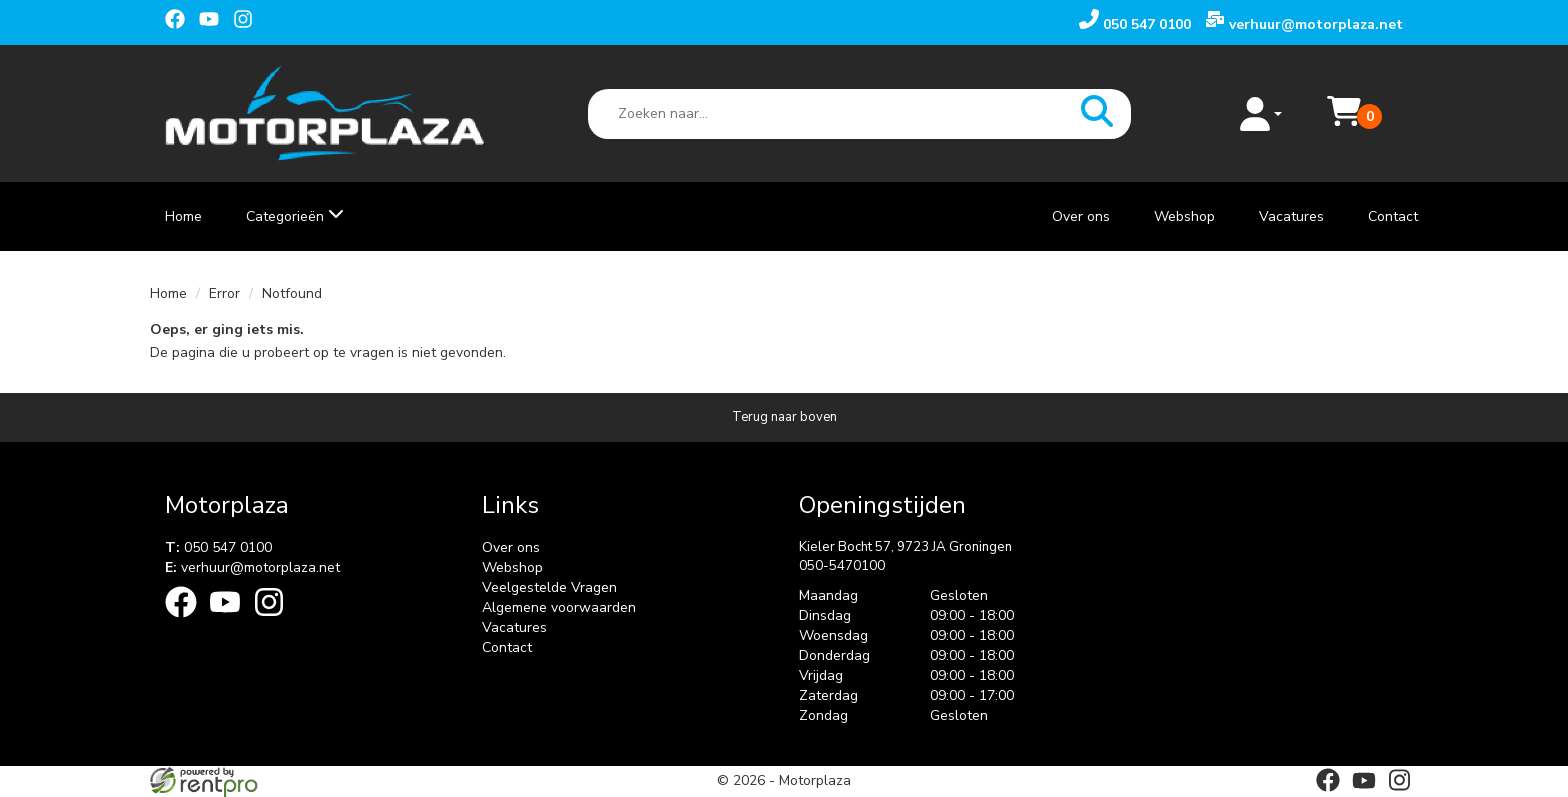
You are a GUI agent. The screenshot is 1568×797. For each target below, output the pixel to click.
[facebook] (180, 21)
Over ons (1081, 216)
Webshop (1184, 216)
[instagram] (248, 21)
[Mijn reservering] (1344, 123)
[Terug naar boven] (784, 417)
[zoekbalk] (860, 114)
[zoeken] (1097, 114)
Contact (1393, 216)
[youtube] (214, 21)
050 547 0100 (218, 547)
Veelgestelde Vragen (549, 587)
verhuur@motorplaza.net (252, 567)
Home (183, 216)
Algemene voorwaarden (559, 607)
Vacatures (1291, 216)
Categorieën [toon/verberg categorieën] (295, 216)
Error (224, 293)
